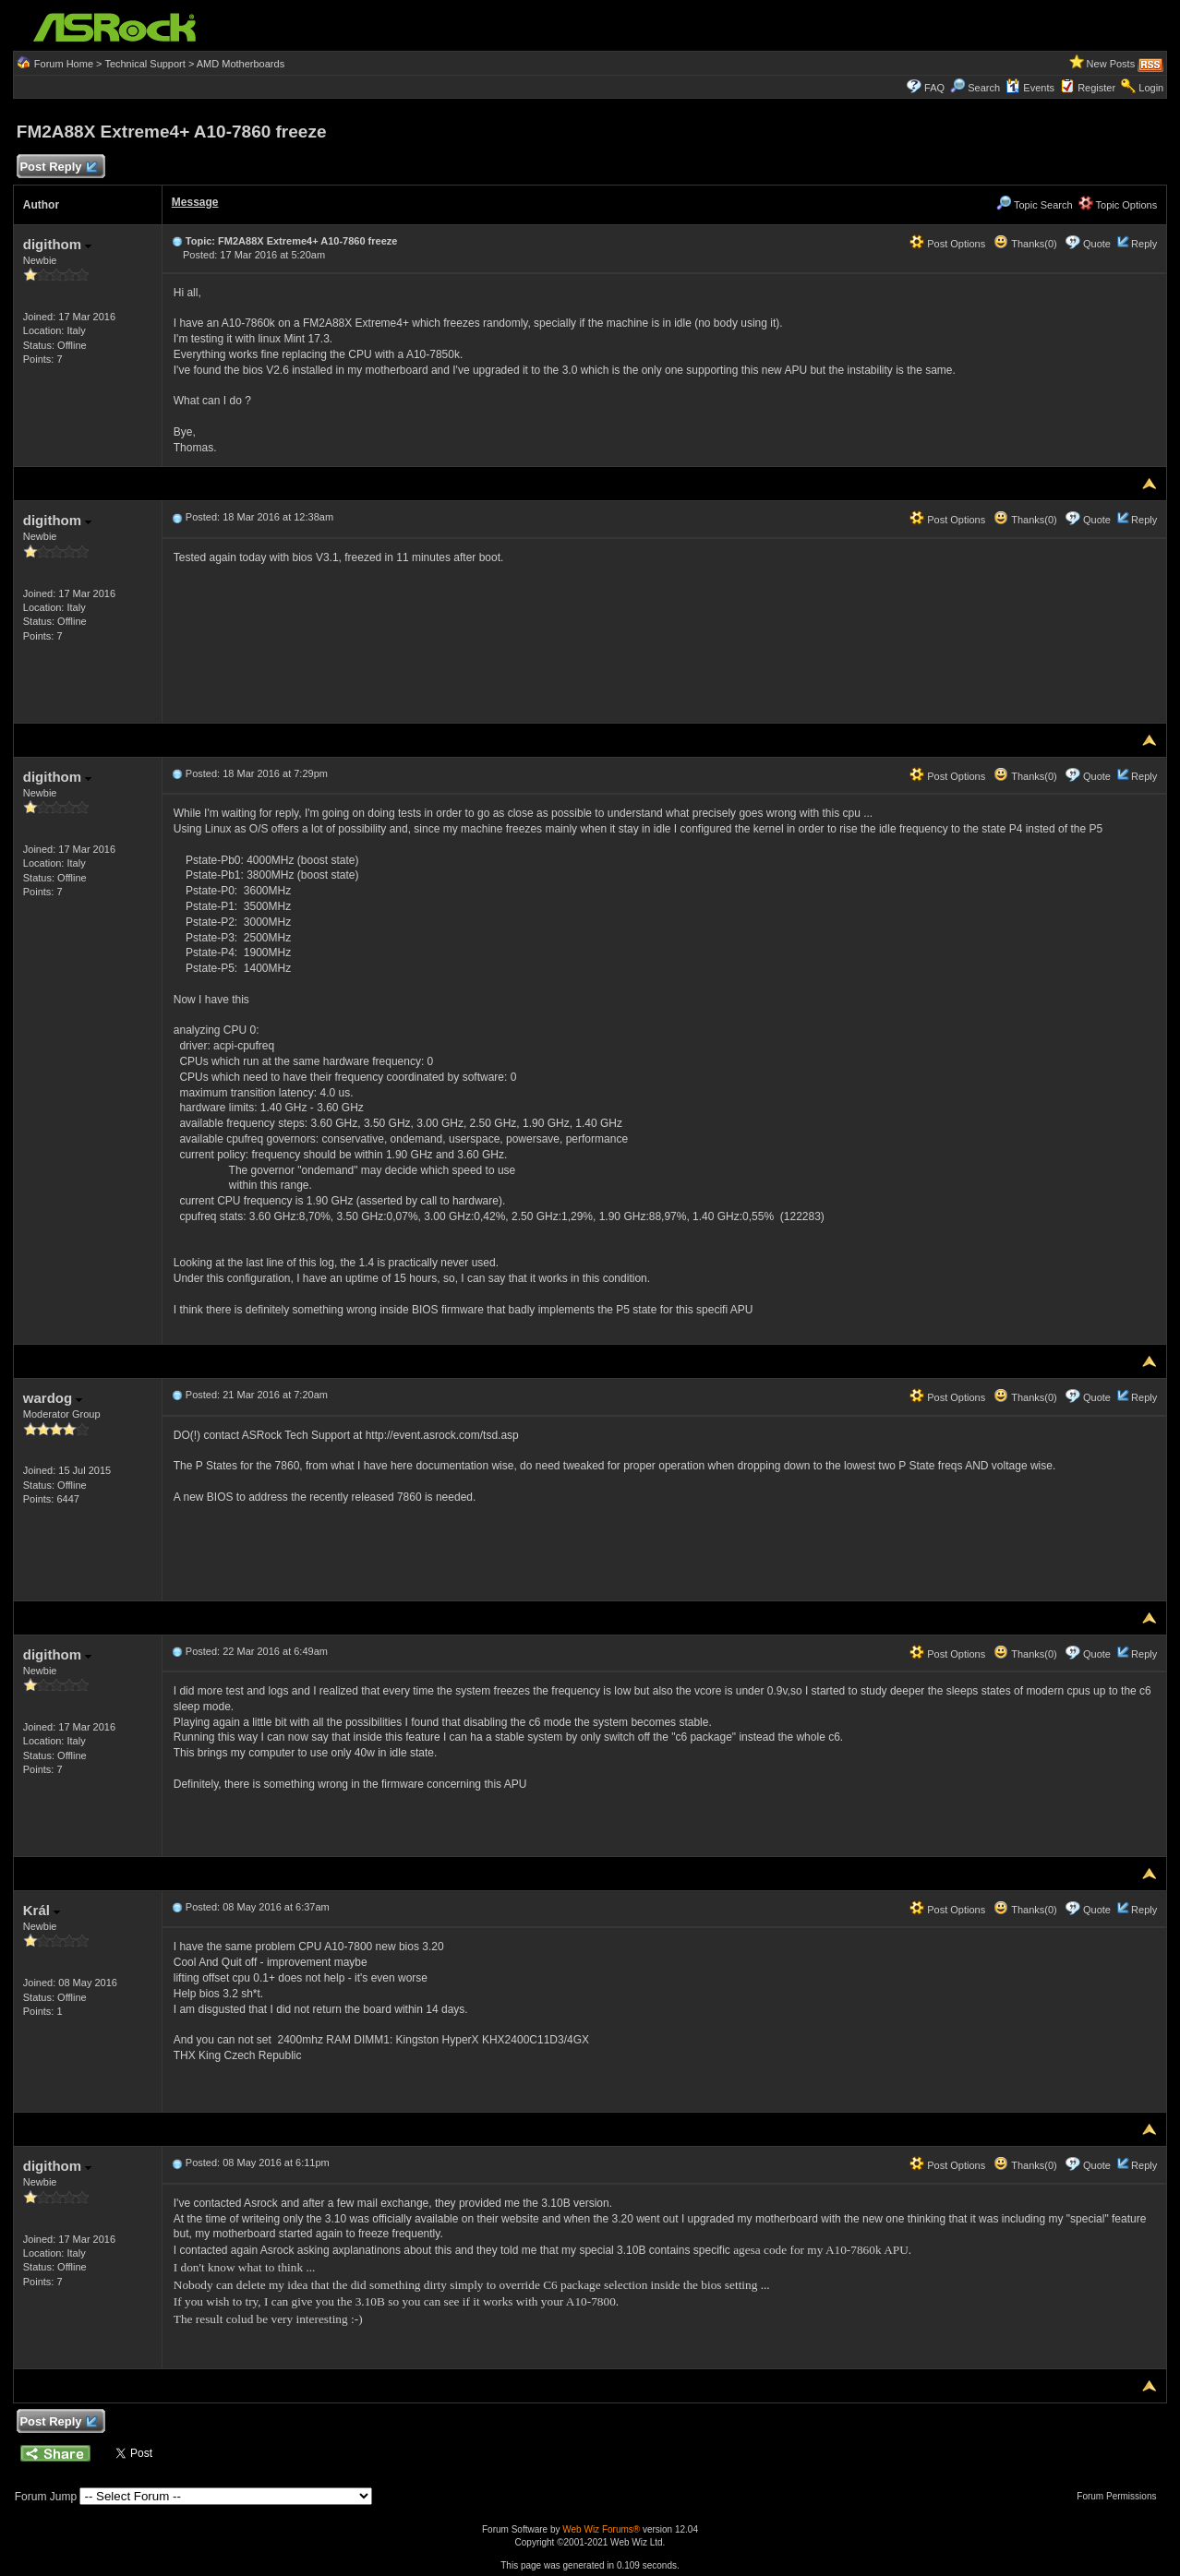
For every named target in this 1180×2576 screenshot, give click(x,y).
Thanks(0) (1024, 243)
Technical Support (144, 63)
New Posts (1111, 63)
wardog (53, 1398)
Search (984, 87)
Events (1029, 87)
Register (1096, 87)
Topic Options (1118, 204)
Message (195, 202)
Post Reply (58, 167)
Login (1150, 87)
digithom (57, 244)
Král (41, 1910)
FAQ (934, 87)
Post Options (947, 243)
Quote (1097, 243)
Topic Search (1034, 204)
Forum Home (63, 63)
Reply (1144, 243)
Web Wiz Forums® (601, 2529)
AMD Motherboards (240, 63)
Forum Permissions (1121, 2496)
